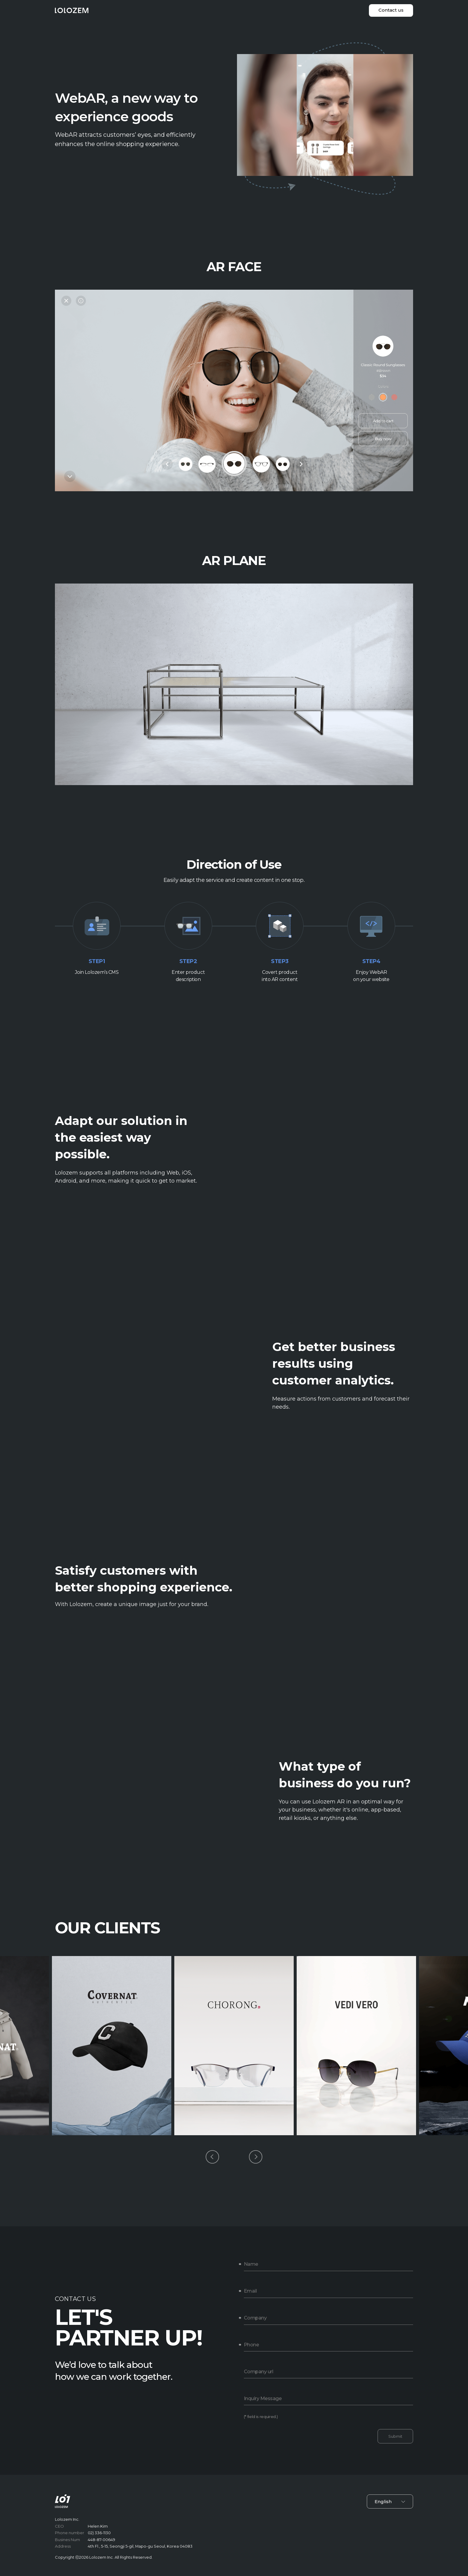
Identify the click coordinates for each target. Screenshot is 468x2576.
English (390, 2501)
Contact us (391, 10)
